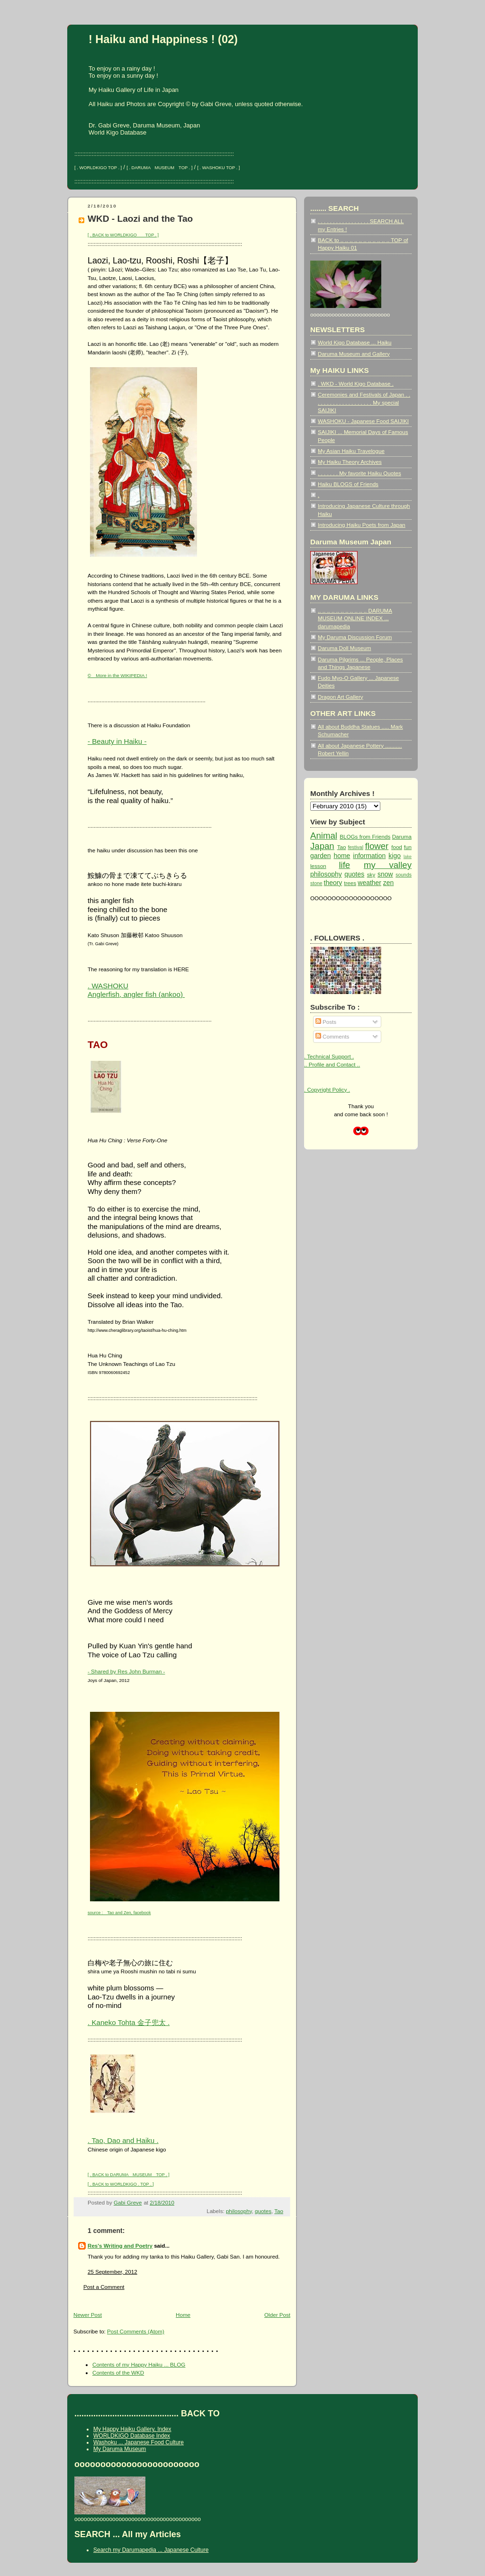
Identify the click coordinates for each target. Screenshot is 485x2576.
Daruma (402, 836)
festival (355, 847)
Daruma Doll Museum (344, 648)
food (396, 847)
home (341, 855)
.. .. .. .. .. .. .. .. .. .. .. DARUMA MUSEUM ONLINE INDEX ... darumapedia (355, 618)
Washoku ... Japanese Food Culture (138, 2442)
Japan (322, 846)
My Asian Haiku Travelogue (351, 451)
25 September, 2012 (112, 2272)
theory (333, 882)
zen (388, 882)
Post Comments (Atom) (135, 2331)
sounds (403, 874)
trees (350, 883)
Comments (332, 1036)
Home (183, 2315)
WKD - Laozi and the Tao (140, 219)
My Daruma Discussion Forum (355, 637)
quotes (263, 2211)
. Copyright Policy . (327, 1089)
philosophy (239, 2211)
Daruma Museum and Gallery (354, 354)
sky (371, 874)
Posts (325, 1022)
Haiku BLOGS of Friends (348, 484)
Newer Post (87, 2315)
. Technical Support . (329, 1056)
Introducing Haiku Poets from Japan (361, 525)
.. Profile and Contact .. (332, 1064)
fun (408, 847)
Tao (278, 2211)
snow (385, 874)
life (344, 865)
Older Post (277, 2315)
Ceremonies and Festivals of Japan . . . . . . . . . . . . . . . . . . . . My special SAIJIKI (364, 402)
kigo (394, 855)
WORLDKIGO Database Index (131, 2435)
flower (377, 846)
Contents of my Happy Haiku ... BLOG (138, 2364)
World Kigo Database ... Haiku (355, 342)
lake (408, 856)
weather (369, 882)
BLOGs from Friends (365, 836)
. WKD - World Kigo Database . (356, 383)
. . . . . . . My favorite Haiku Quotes (359, 473)
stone (316, 883)
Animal (323, 836)
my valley (388, 865)
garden (320, 855)
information (369, 855)
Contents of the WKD (118, 2372)
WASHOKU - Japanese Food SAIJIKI (363, 421)
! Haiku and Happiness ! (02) (163, 39)
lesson (318, 866)
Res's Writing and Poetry (120, 2245)
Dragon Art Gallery (340, 697)
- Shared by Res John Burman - (126, 1671)
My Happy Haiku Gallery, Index (132, 2429)
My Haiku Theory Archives (350, 462)
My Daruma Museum (119, 2449)
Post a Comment (104, 2287)
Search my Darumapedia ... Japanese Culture (150, 2550)
